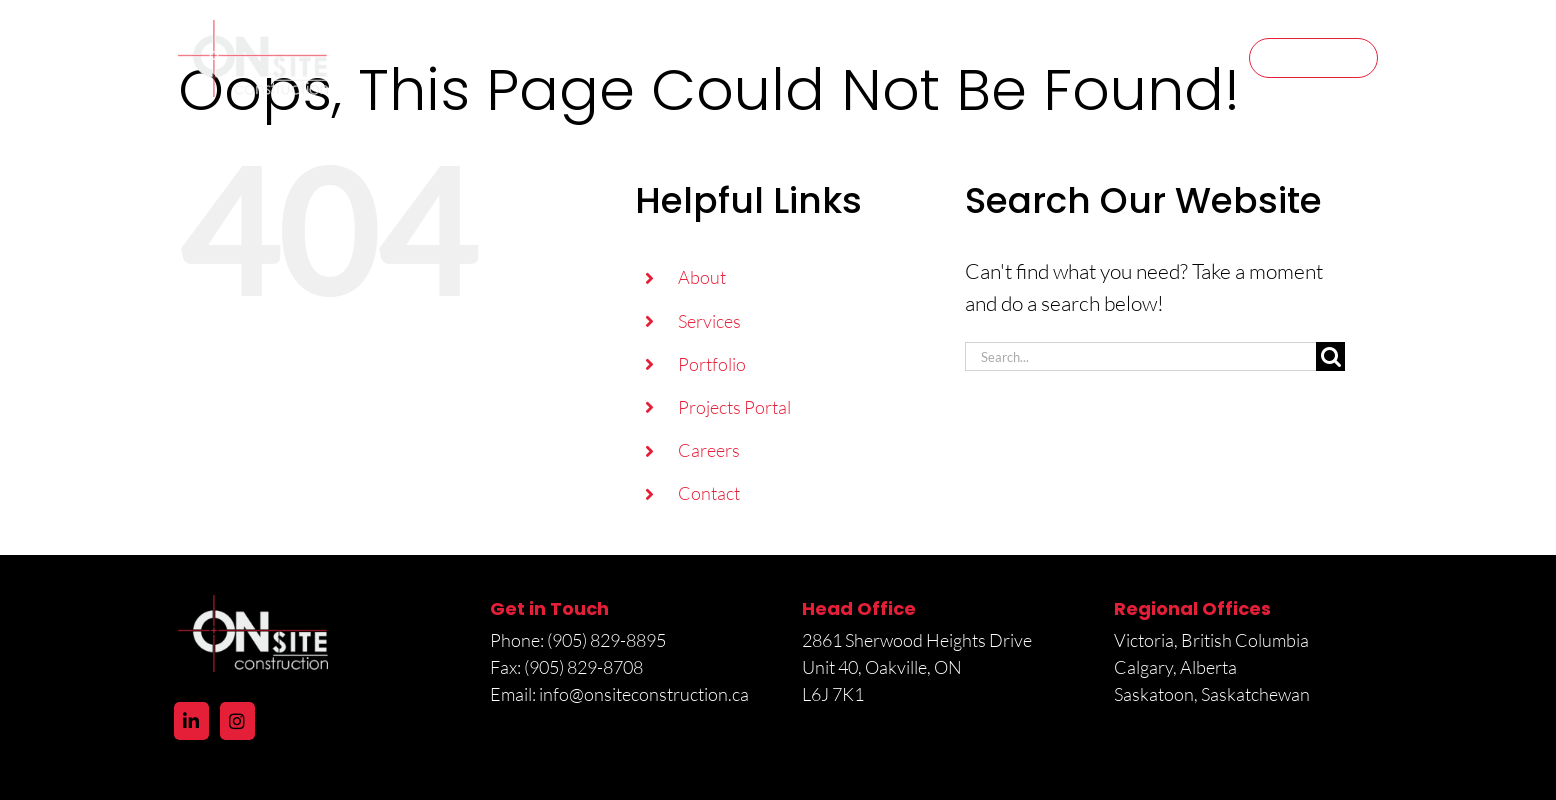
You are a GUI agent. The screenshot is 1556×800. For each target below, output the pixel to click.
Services (709, 321)
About (702, 277)
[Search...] (1140, 356)
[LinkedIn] (191, 721)
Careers (709, 450)
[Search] (1330, 356)
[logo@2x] (253, 30)
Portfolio (712, 364)
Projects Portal (734, 407)
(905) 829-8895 (608, 640)
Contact (709, 493)
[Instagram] (237, 721)
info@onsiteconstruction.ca (644, 694)
